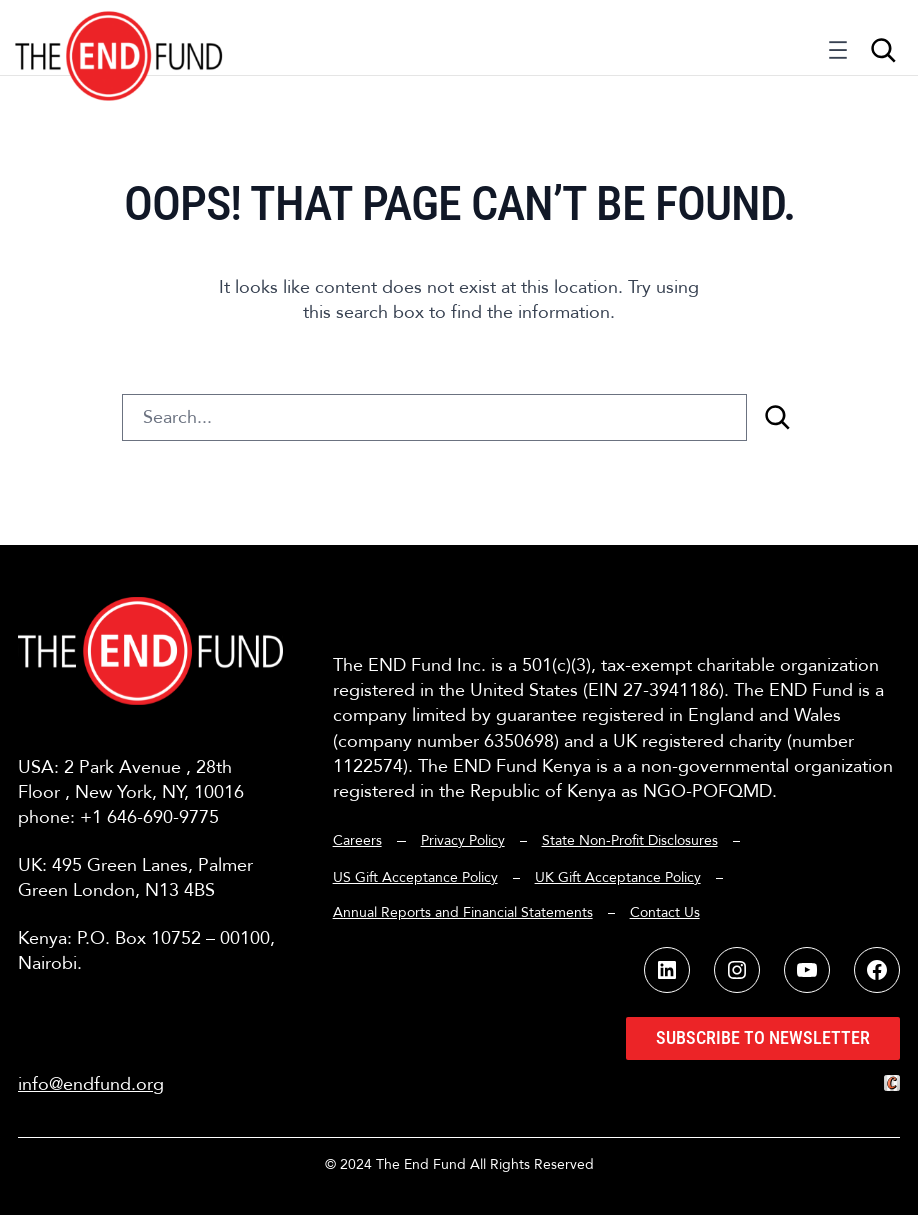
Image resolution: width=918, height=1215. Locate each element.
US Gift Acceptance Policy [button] (415, 877)
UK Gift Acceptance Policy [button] (618, 877)
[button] (119, 37)
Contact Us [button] (665, 912)
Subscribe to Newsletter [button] (763, 1037)
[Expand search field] (883, 50)
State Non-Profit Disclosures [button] (630, 840)
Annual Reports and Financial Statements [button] (463, 912)
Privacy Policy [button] (463, 840)
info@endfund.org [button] (91, 1084)
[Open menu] (838, 55)
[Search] (777, 417)
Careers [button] (357, 840)
